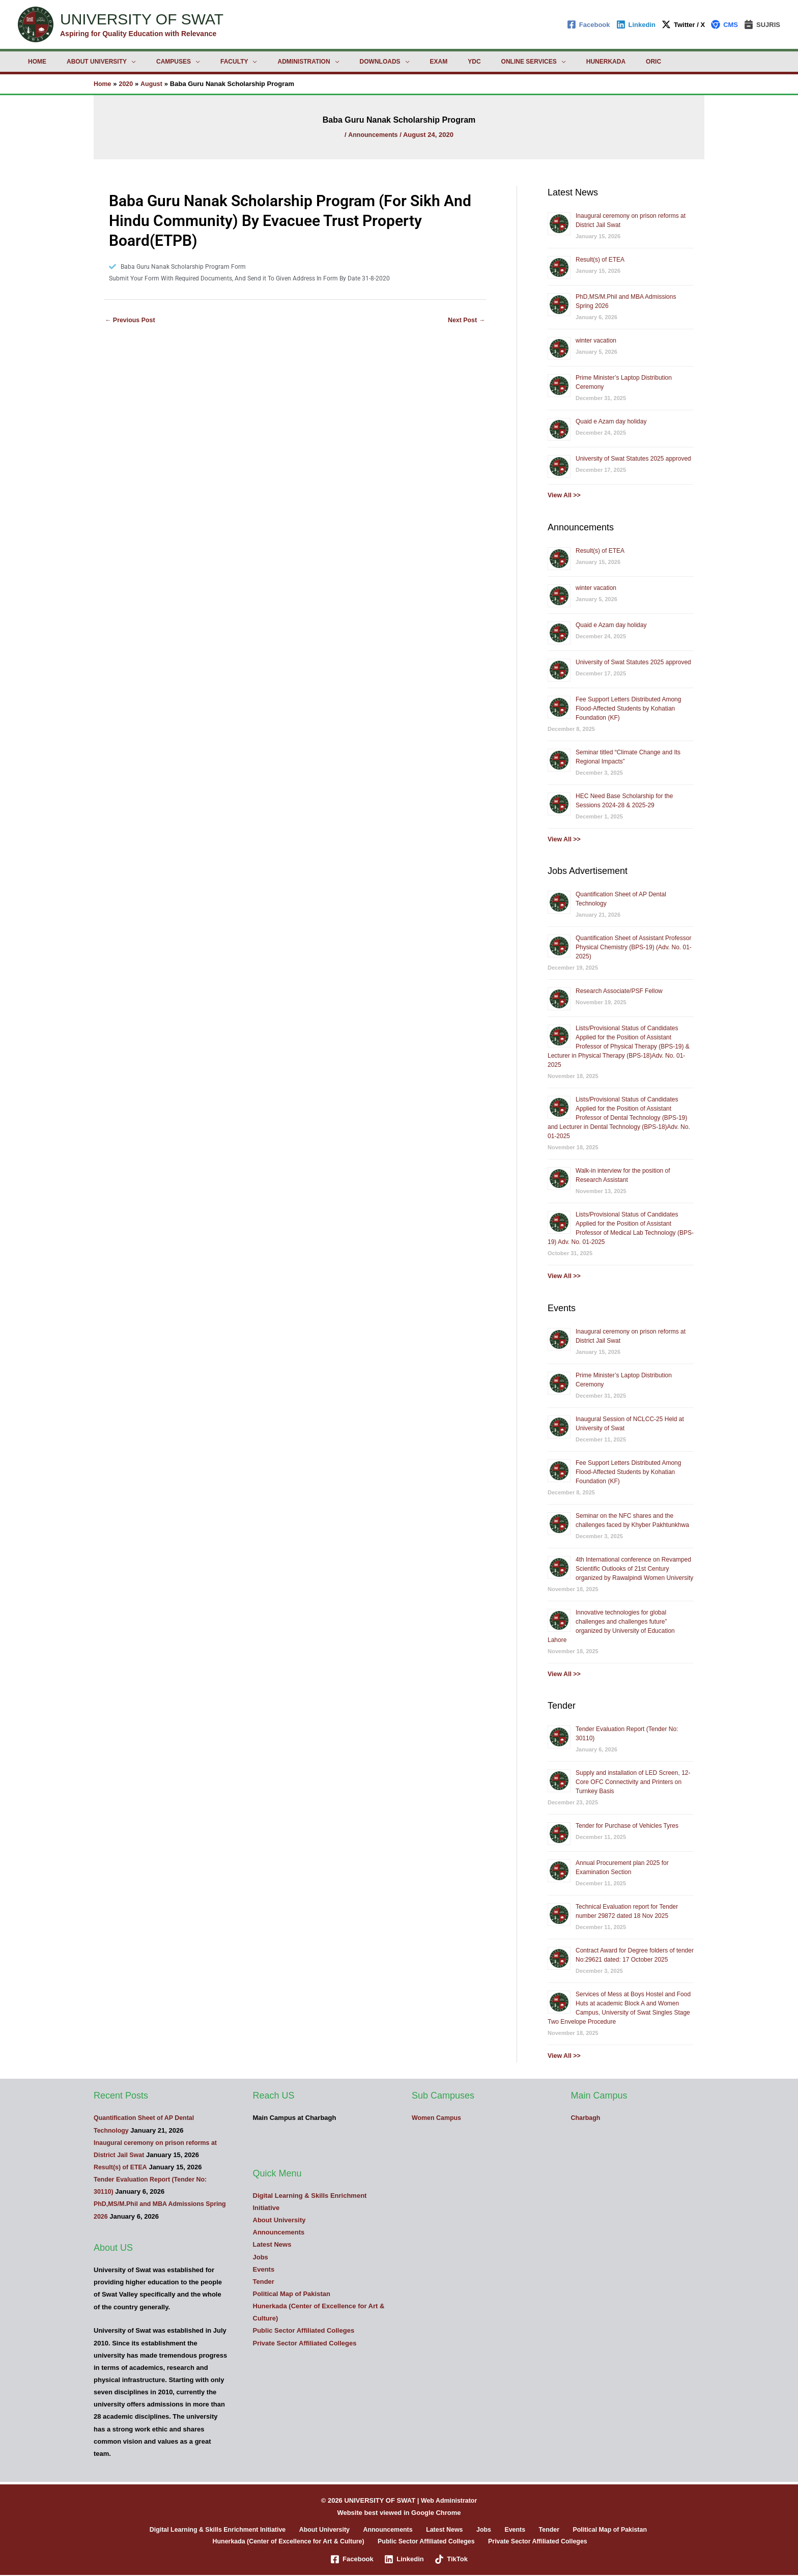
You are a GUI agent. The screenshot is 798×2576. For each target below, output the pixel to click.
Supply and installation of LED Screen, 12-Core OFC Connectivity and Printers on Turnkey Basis (633, 1782)
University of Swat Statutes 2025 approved (633, 458)
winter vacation (596, 340)
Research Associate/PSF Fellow (619, 991)
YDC (413, 61)
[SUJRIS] (762, 24)
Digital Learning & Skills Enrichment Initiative (234, 2530)
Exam (386, 61)
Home (33, 61)
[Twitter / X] (683, 24)
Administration (267, 61)
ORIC (568, 61)
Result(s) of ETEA (600, 259)
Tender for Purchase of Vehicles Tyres (627, 1825)
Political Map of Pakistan (291, 2294)
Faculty (205, 61)
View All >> (565, 495)
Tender (263, 2281)
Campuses (153, 61)
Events (264, 2269)
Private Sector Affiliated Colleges (305, 2342)
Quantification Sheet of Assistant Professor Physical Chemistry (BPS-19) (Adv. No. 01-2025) (634, 947)
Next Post (465, 322)
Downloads (335, 61)
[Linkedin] (636, 24)
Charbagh (586, 2117)
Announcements (373, 134)
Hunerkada (528, 61)
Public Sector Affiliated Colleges (304, 2330)
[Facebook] (588, 24)
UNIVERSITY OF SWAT (141, 19)
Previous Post (131, 322)
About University (84, 61)
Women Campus (438, 2117)
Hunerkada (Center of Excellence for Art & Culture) (291, 2542)
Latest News (272, 2244)
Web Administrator (448, 2500)
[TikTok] (452, 2560)
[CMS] (724, 24)
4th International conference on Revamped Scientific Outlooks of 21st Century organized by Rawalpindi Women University (634, 1568)
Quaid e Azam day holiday (611, 421)
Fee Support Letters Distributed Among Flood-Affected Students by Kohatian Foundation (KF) (628, 708)
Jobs (260, 2256)
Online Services (460, 61)
